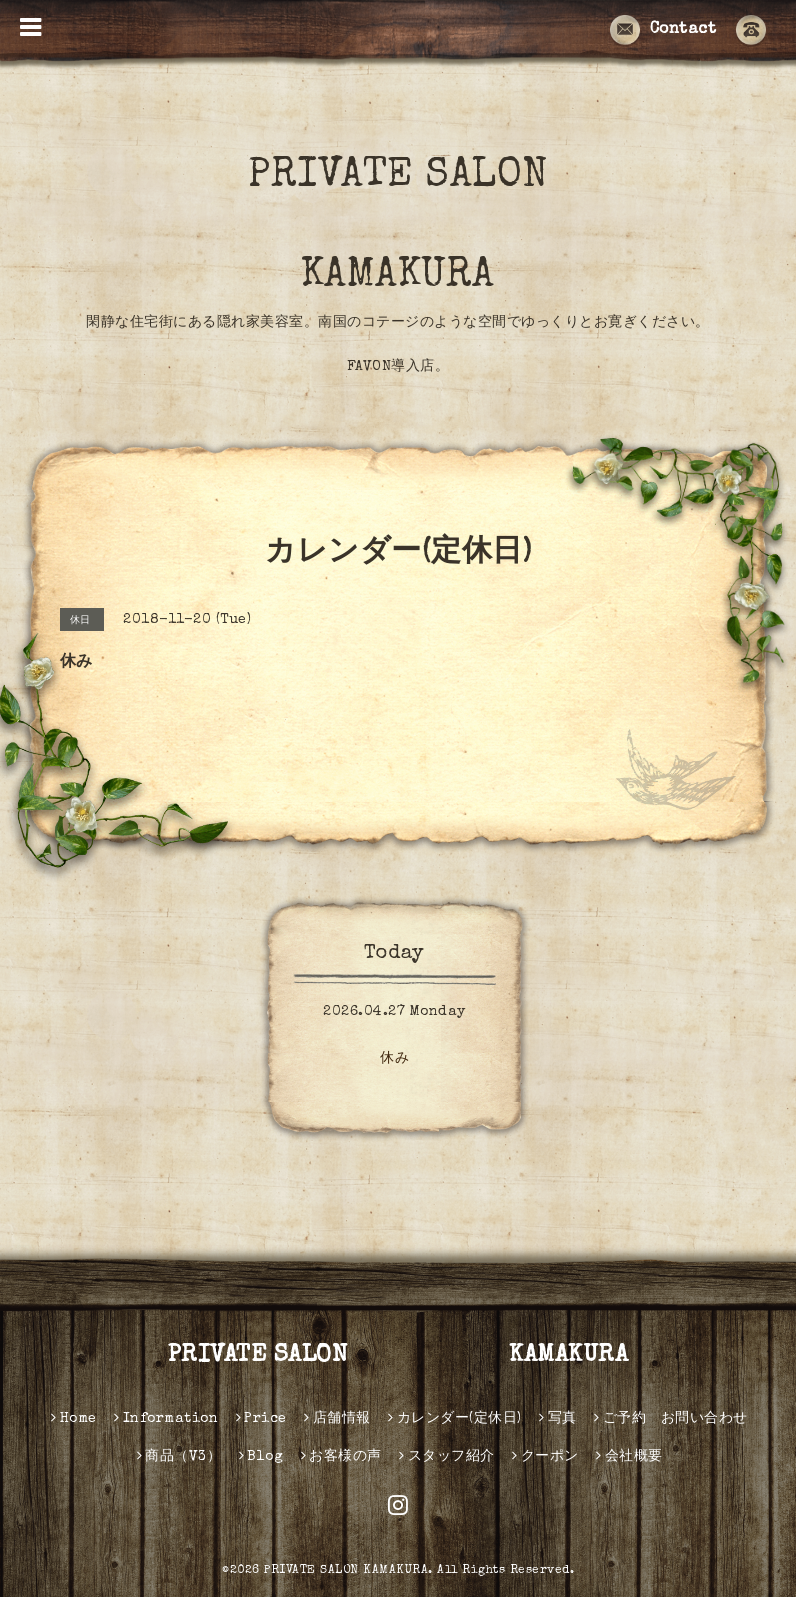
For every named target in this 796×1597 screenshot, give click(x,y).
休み (394, 1059)
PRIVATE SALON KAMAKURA (444, 227)
